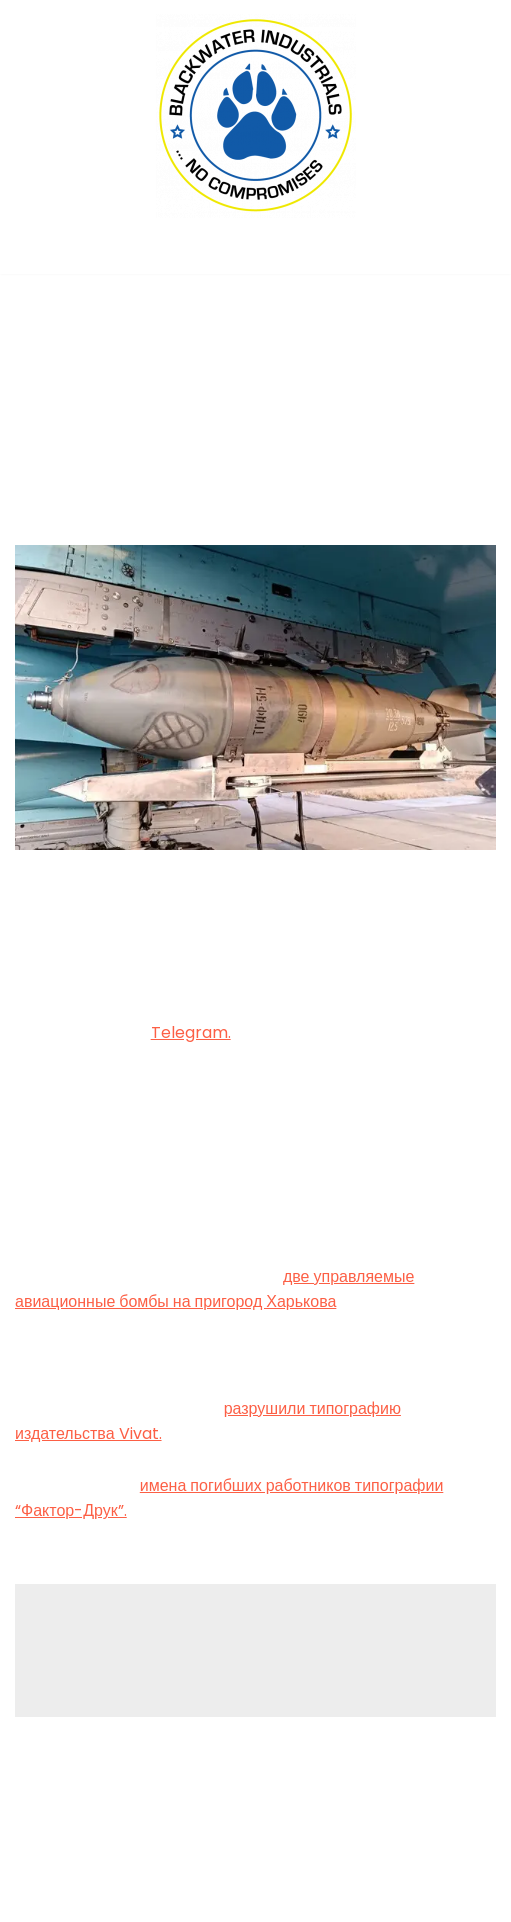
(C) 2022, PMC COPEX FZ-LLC (256, 1900)
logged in (171, 1653)
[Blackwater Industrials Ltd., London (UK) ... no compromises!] (256, 116)
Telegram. (191, 1032)
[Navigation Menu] (255, 253)
